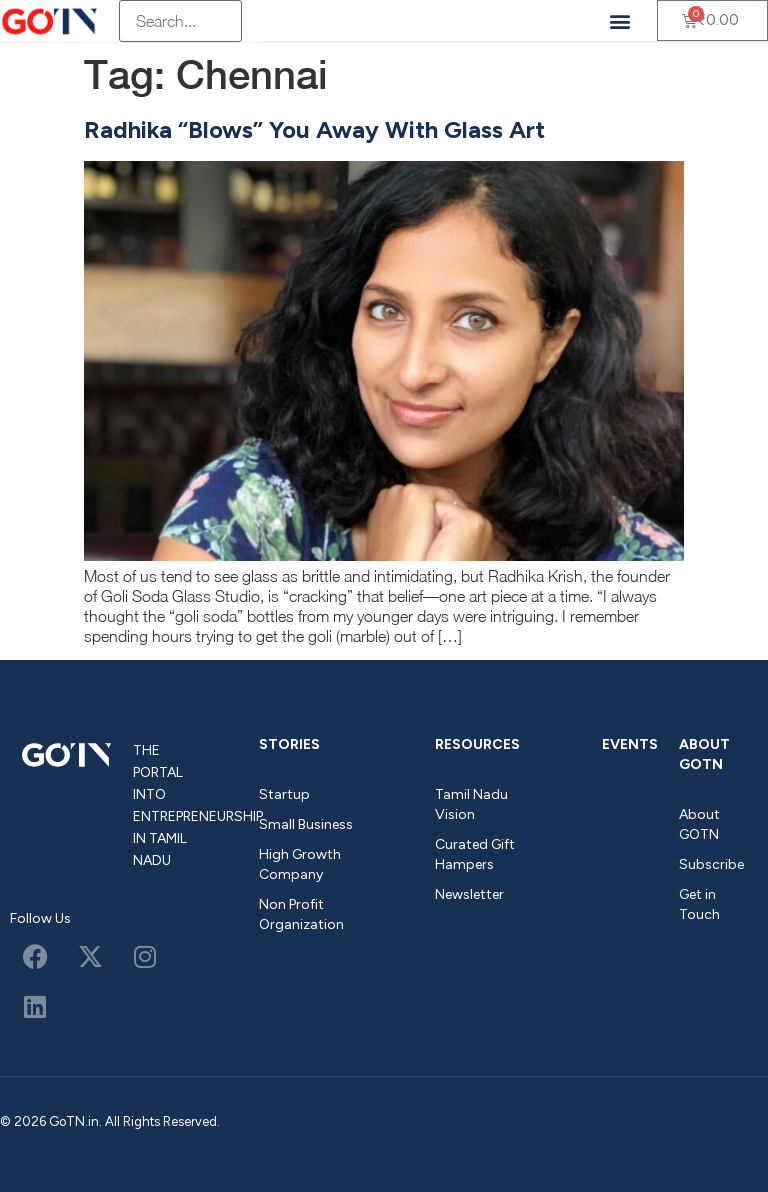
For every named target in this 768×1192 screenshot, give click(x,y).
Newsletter (469, 894)
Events (630, 744)
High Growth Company (300, 864)
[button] (620, 20)
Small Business (306, 824)
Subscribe (711, 864)
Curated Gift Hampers (475, 854)
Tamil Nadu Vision (471, 804)
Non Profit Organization (301, 914)
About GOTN (704, 754)
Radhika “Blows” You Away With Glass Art (314, 129)
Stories (289, 744)
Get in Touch (699, 904)
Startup (284, 794)
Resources (477, 744)
